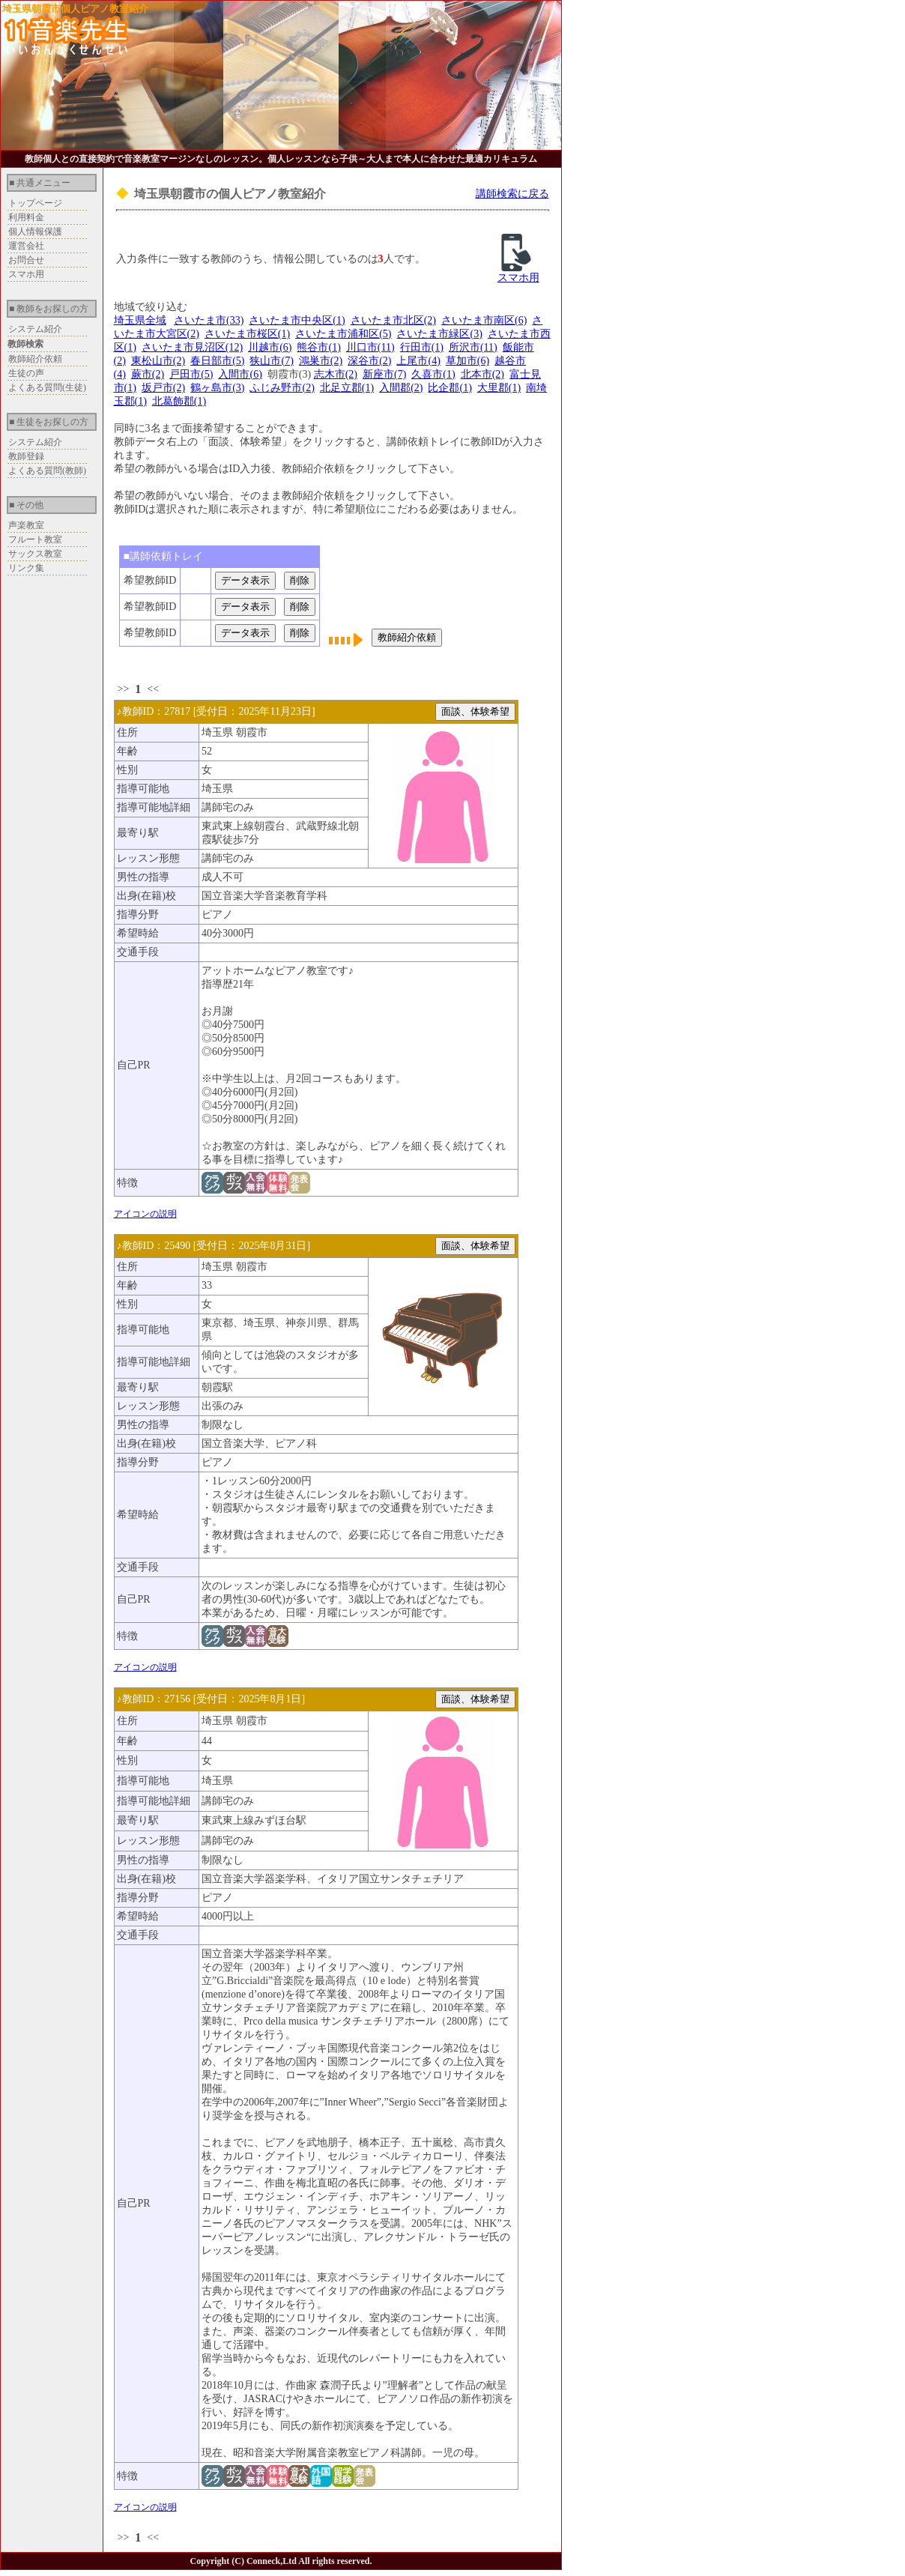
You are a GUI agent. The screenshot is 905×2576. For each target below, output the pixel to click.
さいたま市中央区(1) (297, 320)
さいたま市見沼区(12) (192, 347)
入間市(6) (239, 374)
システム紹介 (35, 329)
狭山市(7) (271, 360)
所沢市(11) (473, 347)
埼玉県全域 (140, 320)
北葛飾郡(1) (179, 401)
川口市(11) (370, 347)
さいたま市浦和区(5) (343, 333)
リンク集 (26, 568)
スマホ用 (26, 274)
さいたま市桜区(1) (247, 333)
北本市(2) (482, 374)
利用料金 (26, 217)
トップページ (35, 203)
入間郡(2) (401, 387)
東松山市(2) (158, 360)
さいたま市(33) (208, 320)
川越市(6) (269, 347)
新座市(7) (384, 374)
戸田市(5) (191, 374)
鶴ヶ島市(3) (217, 387)
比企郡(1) (449, 387)
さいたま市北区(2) (393, 320)
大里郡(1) (499, 387)
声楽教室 (26, 525)
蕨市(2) (147, 374)
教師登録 (26, 456)
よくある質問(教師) (47, 470)
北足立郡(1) (347, 387)
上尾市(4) (418, 360)
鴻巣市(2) (320, 360)
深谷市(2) (369, 360)
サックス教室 (35, 553)
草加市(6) (467, 360)
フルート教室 (35, 539)
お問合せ (26, 260)
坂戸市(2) (163, 387)
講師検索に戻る (512, 193)
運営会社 (26, 246)
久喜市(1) (433, 374)
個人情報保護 (35, 231)
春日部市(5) (217, 360)
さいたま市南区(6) (484, 320)
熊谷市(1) (318, 347)
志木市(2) (335, 374)
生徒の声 (26, 373)
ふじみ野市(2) (281, 387)
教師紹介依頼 (35, 359)
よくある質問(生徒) (47, 387)
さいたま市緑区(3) (439, 333)
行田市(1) (422, 347)
